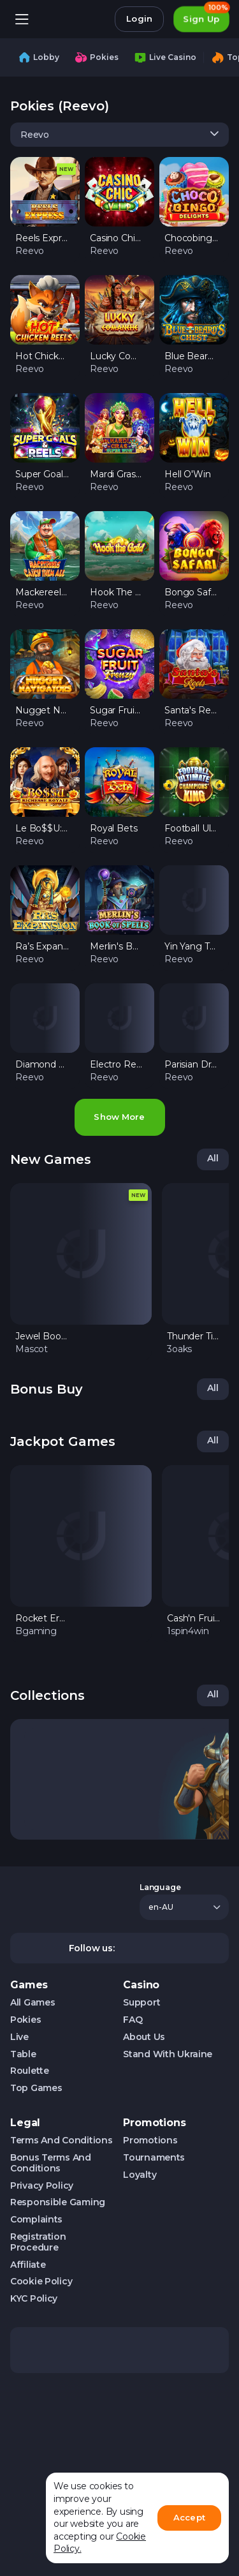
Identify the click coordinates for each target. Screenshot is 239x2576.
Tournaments (154, 2157)
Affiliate (27, 2265)
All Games (32, 2002)
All (213, 1158)
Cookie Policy (41, 2281)
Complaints (36, 2219)
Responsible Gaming (57, 2202)
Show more (119, 1117)
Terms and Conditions (61, 2140)
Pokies (25, 2019)
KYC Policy (33, 2298)
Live (19, 2037)
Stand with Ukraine (167, 2054)
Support (141, 2002)
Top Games (36, 2088)
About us (144, 2037)
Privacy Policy (41, 2185)
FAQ (132, 2019)
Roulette (29, 2071)
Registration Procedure (38, 2242)
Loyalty (139, 2175)
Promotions (150, 2140)
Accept (189, 2517)
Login (139, 18)
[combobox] (119, 135)
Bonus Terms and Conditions (50, 2163)
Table (23, 2054)
